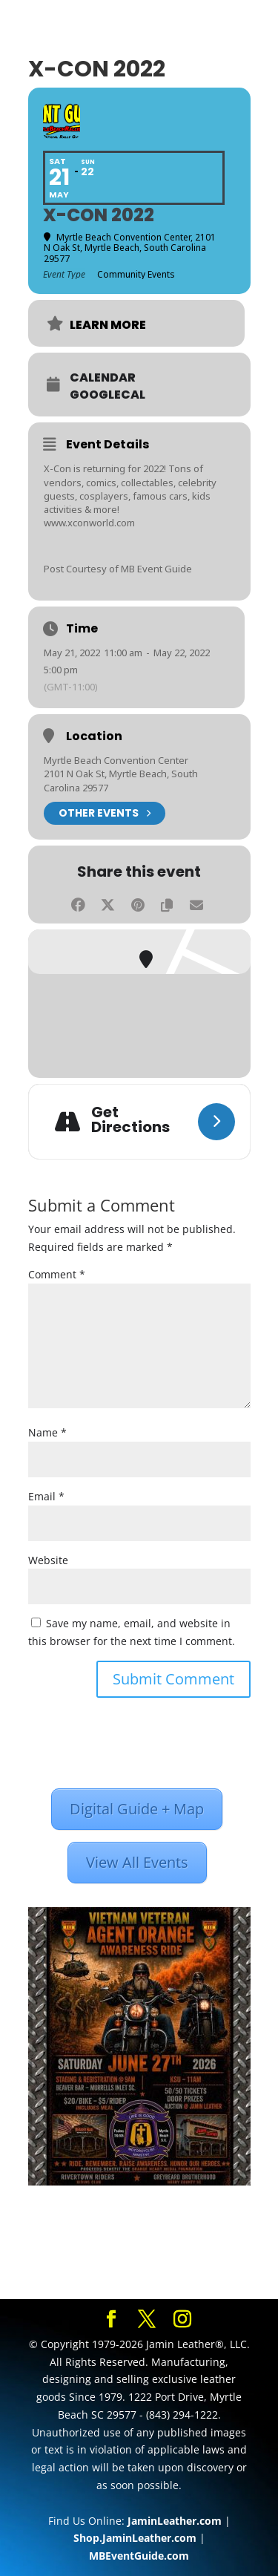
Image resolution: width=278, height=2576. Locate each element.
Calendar (103, 378)
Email (46, 1496)
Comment (56, 1274)
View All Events (137, 1862)
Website (48, 1560)
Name (47, 1432)
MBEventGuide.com (139, 2556)
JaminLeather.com (175, 2521)
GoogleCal (107, 395)
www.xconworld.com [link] (89, 522)
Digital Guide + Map (137, 1809)
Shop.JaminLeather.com (134, 2538)
